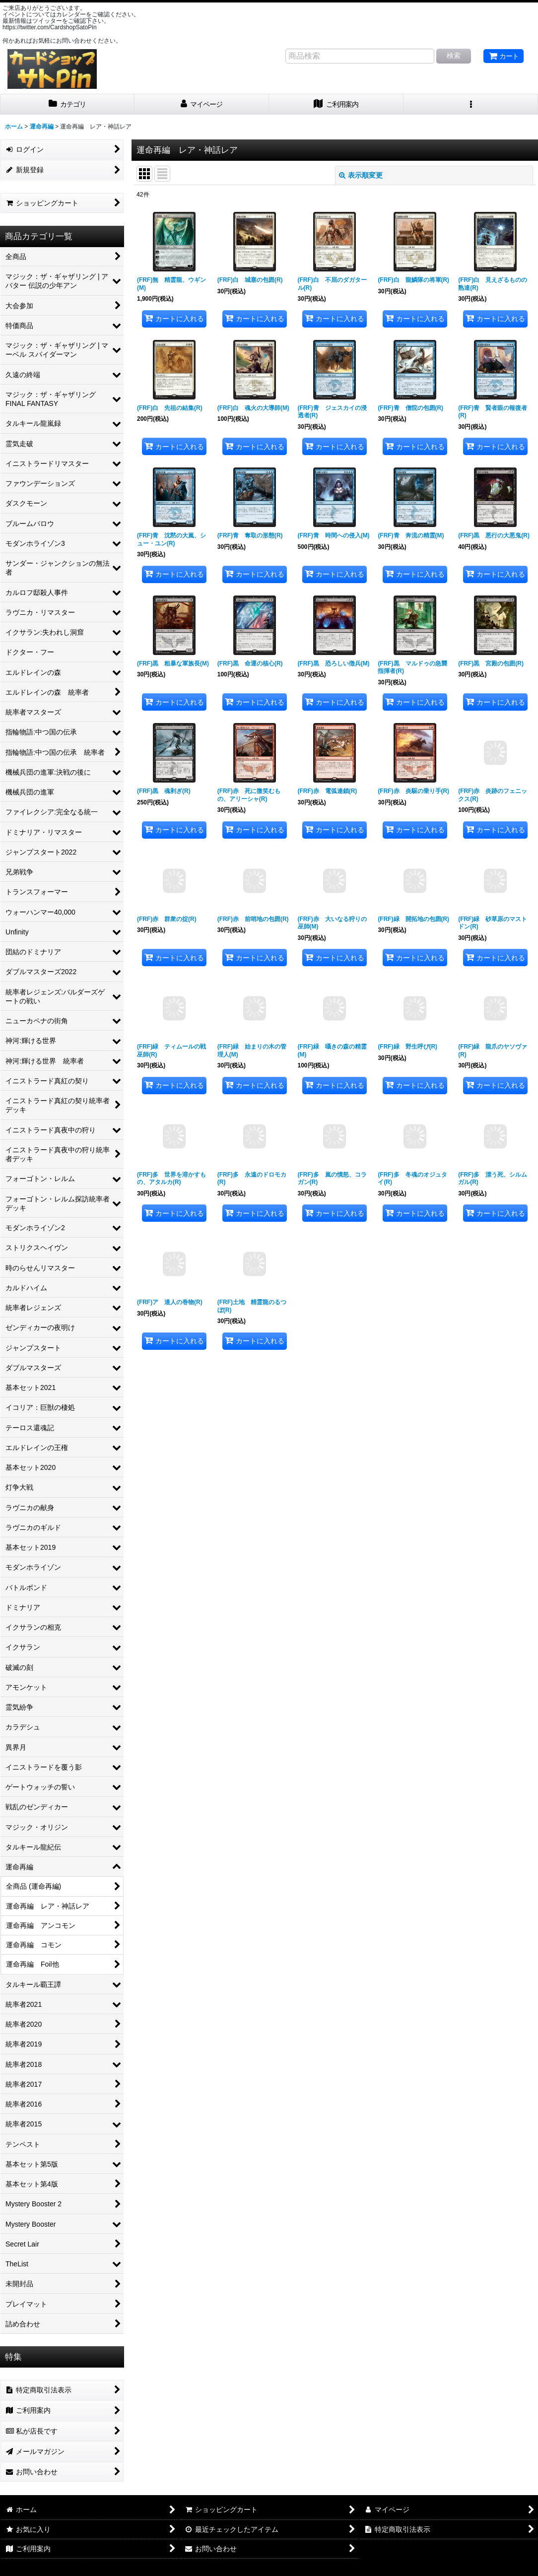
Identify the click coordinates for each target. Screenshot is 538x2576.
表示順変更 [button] (361, 175)
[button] (471, 104)
